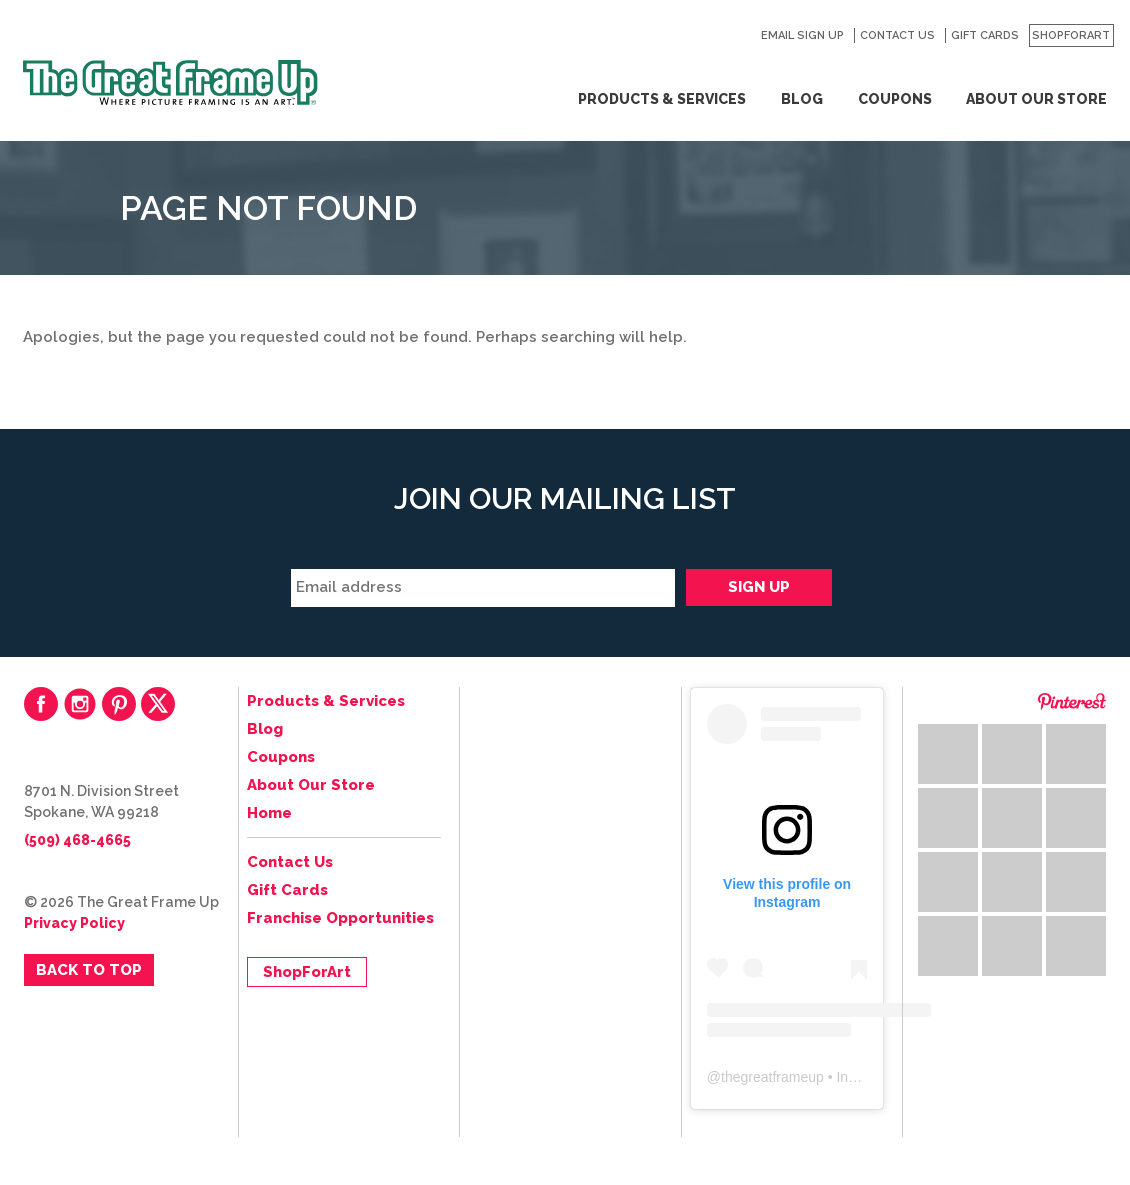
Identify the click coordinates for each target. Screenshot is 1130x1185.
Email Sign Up (802, 35)
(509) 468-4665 (77, 840)
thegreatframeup (772, 1077)
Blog (802, 99)
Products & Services (662, 99)
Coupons (895, 99)
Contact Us (897, 35)
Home (269, 813)
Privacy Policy (74, 923)
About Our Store (1036, 99)
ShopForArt (1071, 35)
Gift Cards (985, 35)
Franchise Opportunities (340, 918)
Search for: (735, 36)
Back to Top (89, 970)
